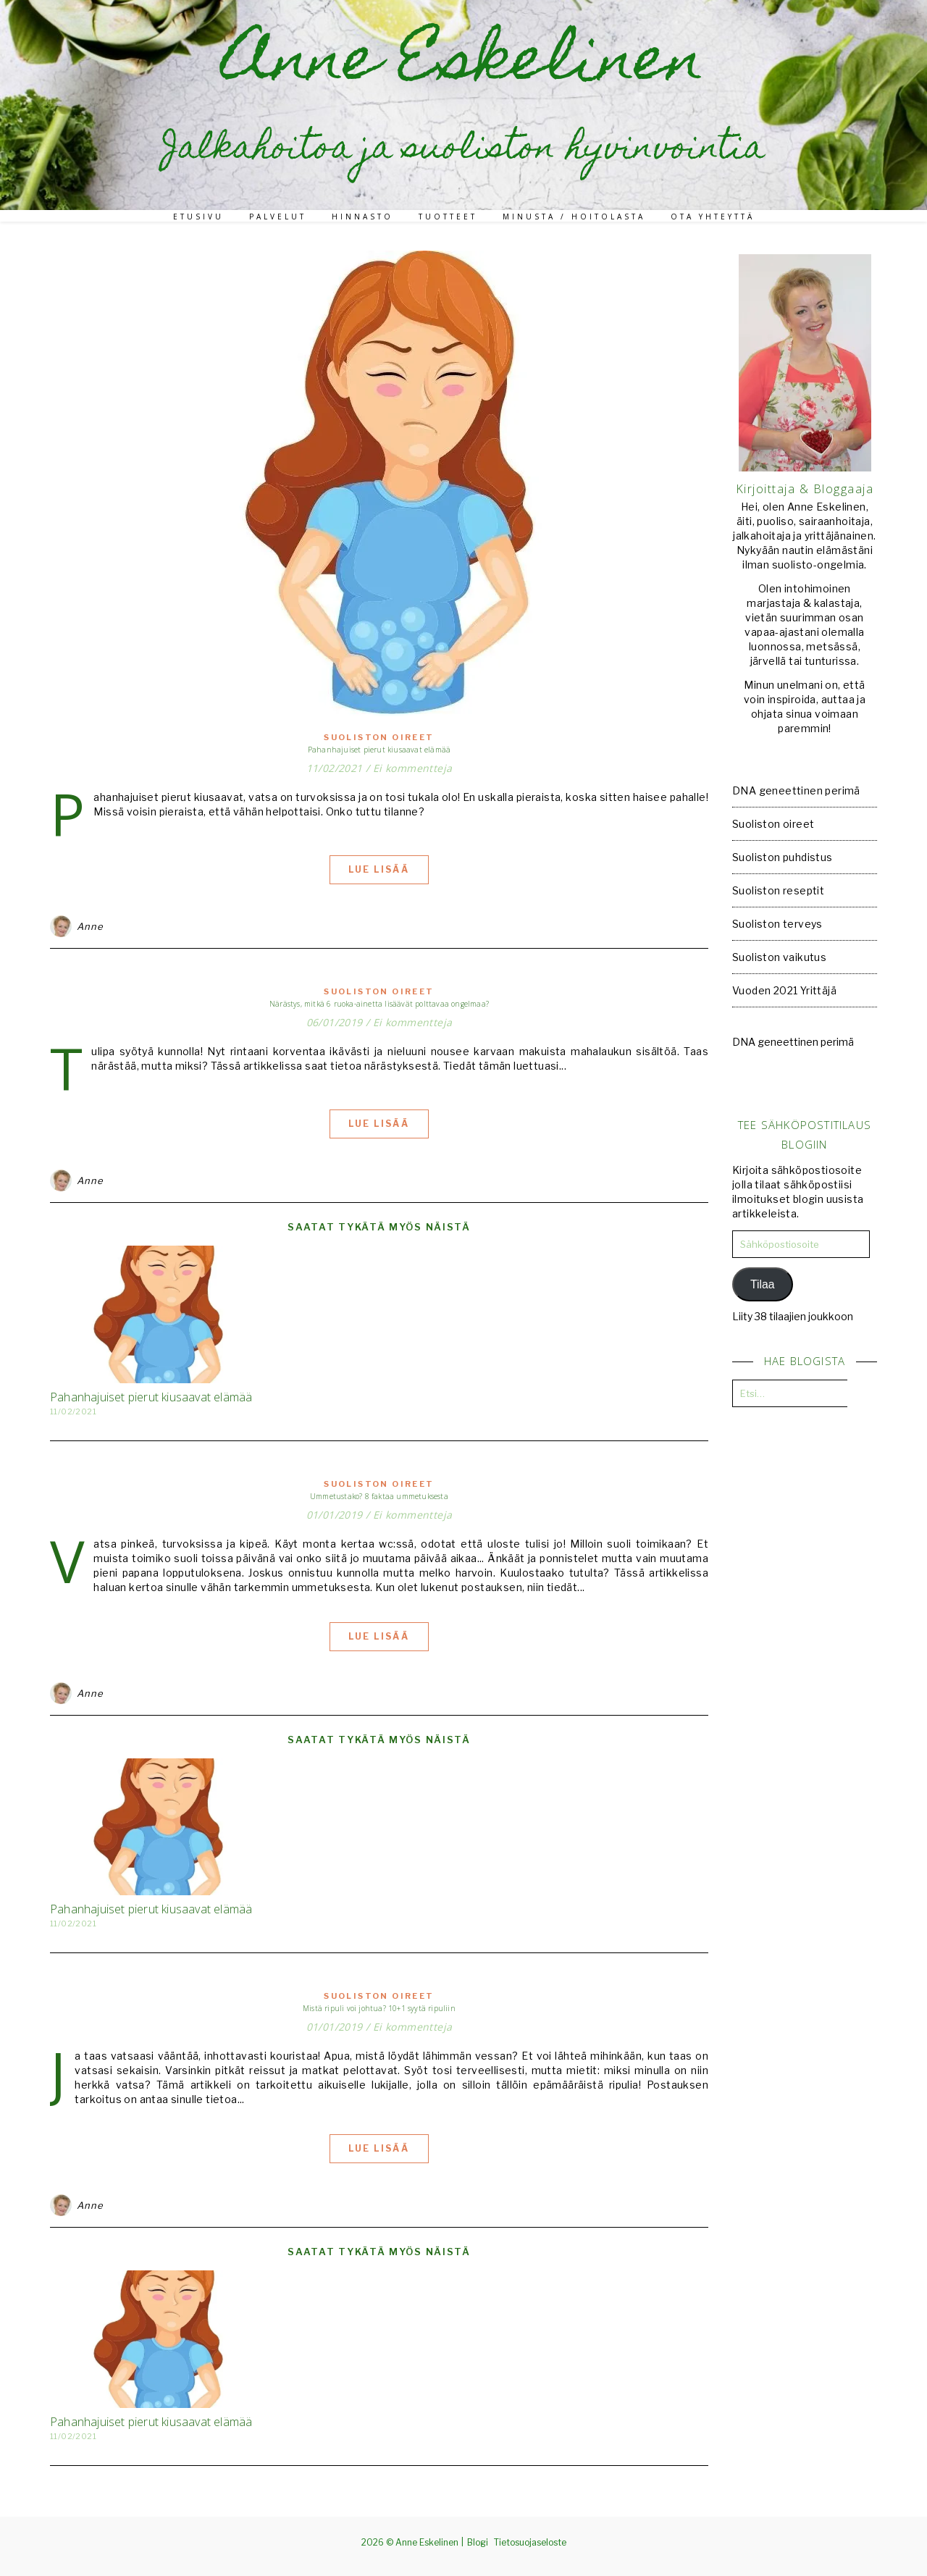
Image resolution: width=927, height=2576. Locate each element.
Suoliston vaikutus (779, 957)
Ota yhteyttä (713, 216)
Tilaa (762, 1284)
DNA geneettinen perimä (796, 790)
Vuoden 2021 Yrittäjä (784, 990)
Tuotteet (448, 216)
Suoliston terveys (777, 924)
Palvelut (277, 216)
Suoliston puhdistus (782, 857)
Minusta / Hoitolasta (574, 216)
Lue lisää (379, 869)
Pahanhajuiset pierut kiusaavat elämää (379, 749)
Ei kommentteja (413, 768)
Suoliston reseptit (778, 890)
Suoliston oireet (379, 737)
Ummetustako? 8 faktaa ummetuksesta (379, 1496)
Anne (90, 926)
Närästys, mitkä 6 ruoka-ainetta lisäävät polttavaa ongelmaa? (379, 1004)
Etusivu (198, 216)
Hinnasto (362, 216)
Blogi (477, 2542)
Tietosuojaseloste (530, 2542)
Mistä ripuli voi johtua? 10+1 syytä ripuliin (379, 2008)
